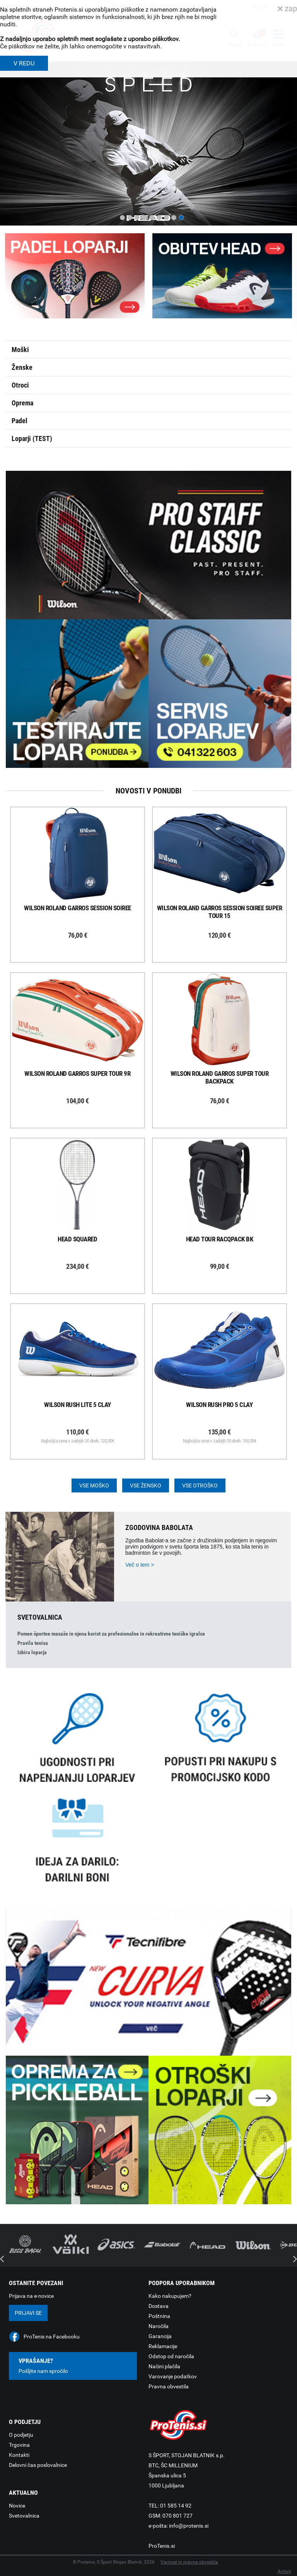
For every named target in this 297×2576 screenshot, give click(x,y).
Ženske (22, 367)
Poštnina (159, 2316)
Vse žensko (145, 1485)
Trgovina (19, 2445)
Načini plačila (164, 2366)
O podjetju (21, 2435)
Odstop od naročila (171, 2356)
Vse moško (94, 1485)
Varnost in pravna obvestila (189, 2562)
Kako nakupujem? (169, 2296)
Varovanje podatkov (172, 2376)
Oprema (22, 403)
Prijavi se (28, 2313)
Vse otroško (200, 1485)
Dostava (158, 2306)
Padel (19, 421)
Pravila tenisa (32, 1643)
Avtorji (284, 2571)
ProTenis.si (161, 2546)
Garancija (160, 2336)
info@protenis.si (188, 2526)
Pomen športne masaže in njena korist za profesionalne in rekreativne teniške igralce (111, 1634)
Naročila (158, 2326)
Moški (20, 349)
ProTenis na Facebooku (52, 2336)
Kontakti (19, 2455)
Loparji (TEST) (32, 438)
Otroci (20, 385)
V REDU (24, 63)
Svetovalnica (24, 2516)
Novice (17, 2505)
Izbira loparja (32, 1652)
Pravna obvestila (168, 2386)
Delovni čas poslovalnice (38, 2465)
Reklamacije (162, 2346)
